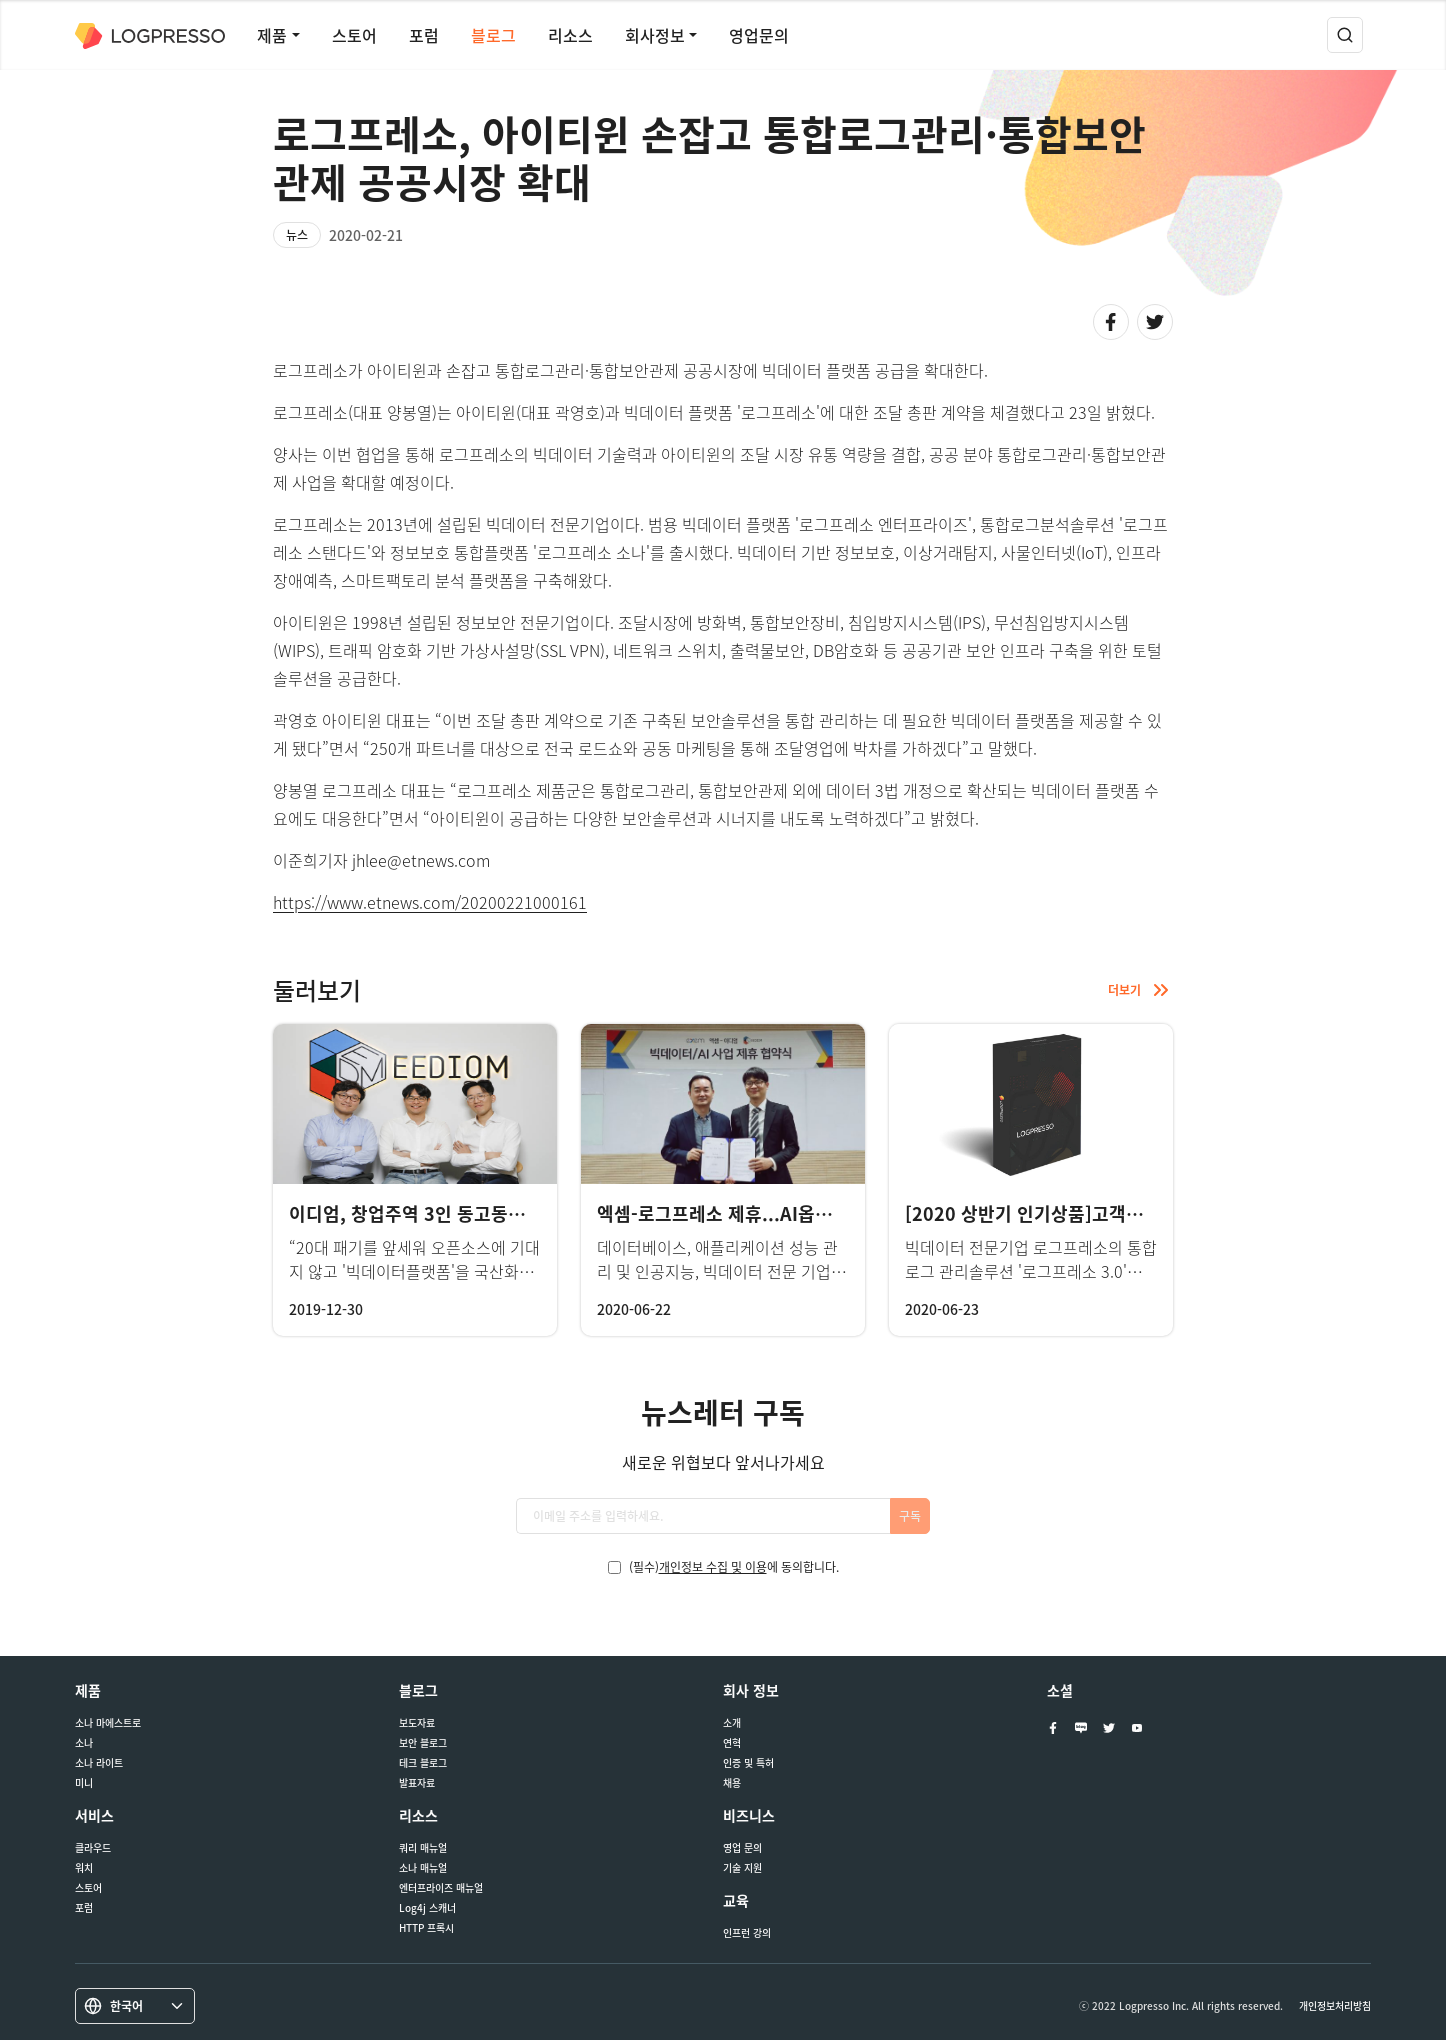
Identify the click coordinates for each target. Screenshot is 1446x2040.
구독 (910, 1516)
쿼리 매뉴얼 (423, 1848)
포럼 (424, 35)
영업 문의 (742, 1848)
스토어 (354, 35)
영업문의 (759, 35)
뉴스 (297, 235)
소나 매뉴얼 (423, 1868)
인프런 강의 (747, 1933)
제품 (272, 35)
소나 (84, 1743)
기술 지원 (742, 1868)
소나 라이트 (99, 1763)
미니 (84, 1783)
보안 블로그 (423, 1743)
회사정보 (655, 35)
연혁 (732, 1743)
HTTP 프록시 (426, 1928)
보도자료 (417, 1723)
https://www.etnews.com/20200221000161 (430, 902)
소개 (732, 1723)
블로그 (493, 35)
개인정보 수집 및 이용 (713, 1567)
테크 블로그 (423, 1763)
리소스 (570, 35)
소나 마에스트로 (108, 1723)
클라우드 (93, 1848)
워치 (84, 1868)
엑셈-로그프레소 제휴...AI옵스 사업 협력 (753, 1213)
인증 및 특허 (748, 1763)
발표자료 (417, 1783)
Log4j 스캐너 (427, 1908)
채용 (732, 1783)
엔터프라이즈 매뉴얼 (441, 1888)
